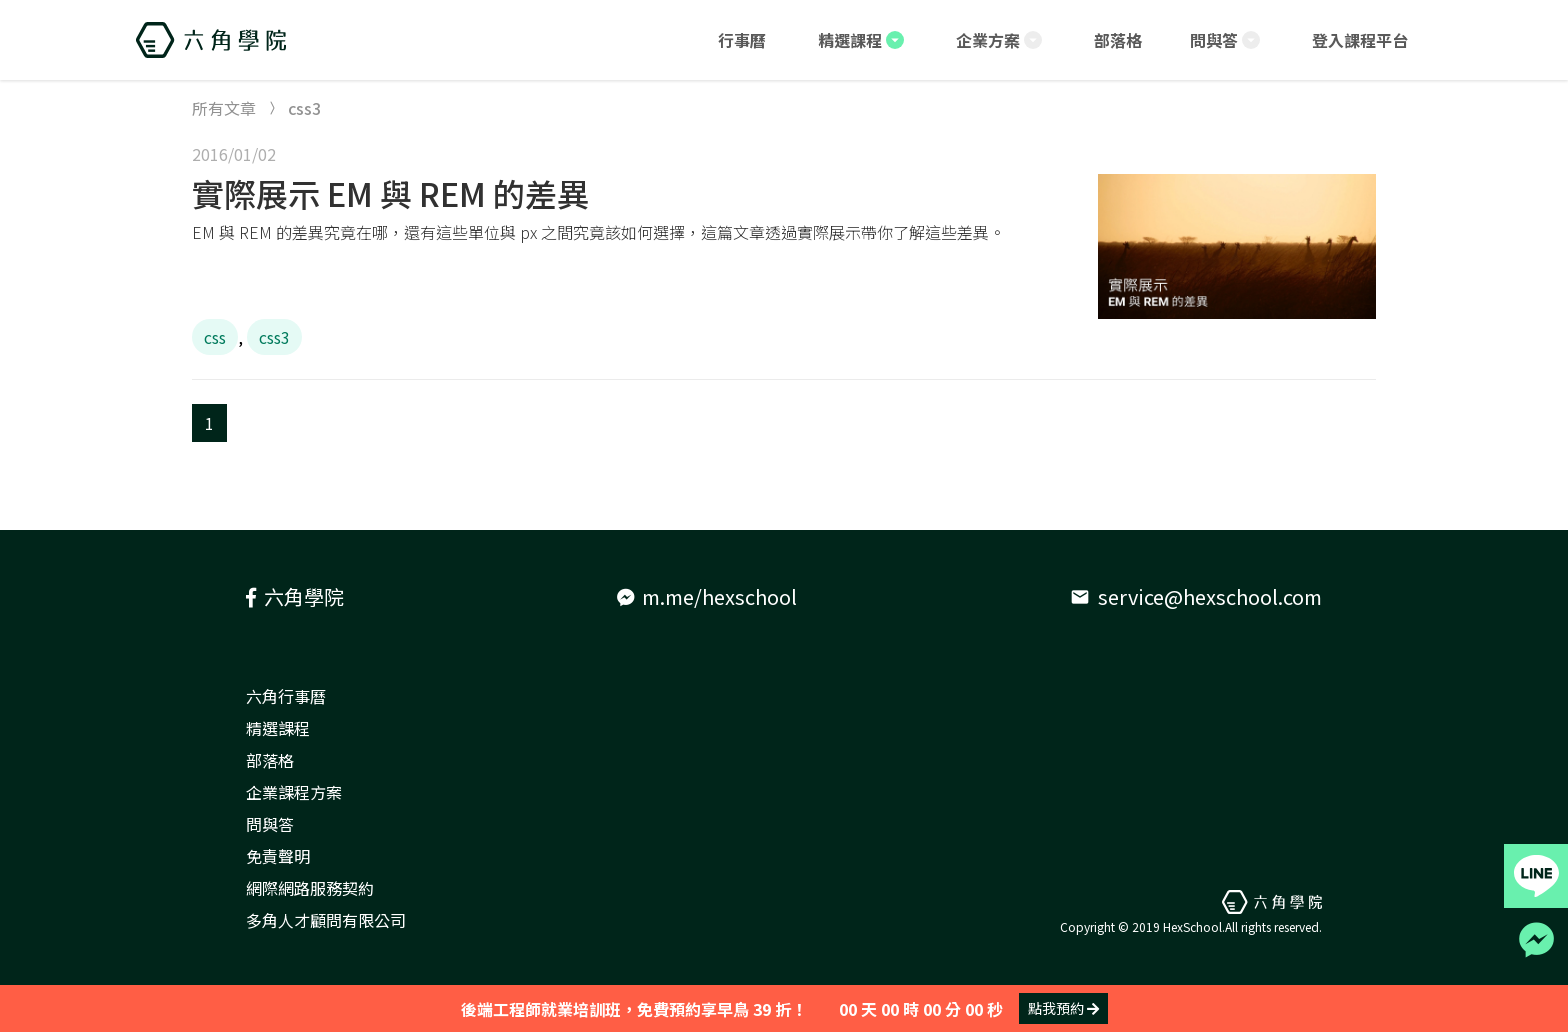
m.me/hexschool (707, 596)
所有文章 (224, 108)
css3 (274, 337)
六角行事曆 (286, 696)
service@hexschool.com (1196, 596)
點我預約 (1063, 1008)
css (215, 337)
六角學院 (295, 596)
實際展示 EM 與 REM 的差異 (390, 193)
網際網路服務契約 (310, 888)
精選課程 (278, 728)
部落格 (270, 760)
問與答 (270, 824)
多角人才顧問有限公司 (326, 920)
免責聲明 (278, 856)
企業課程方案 (294, 792)
